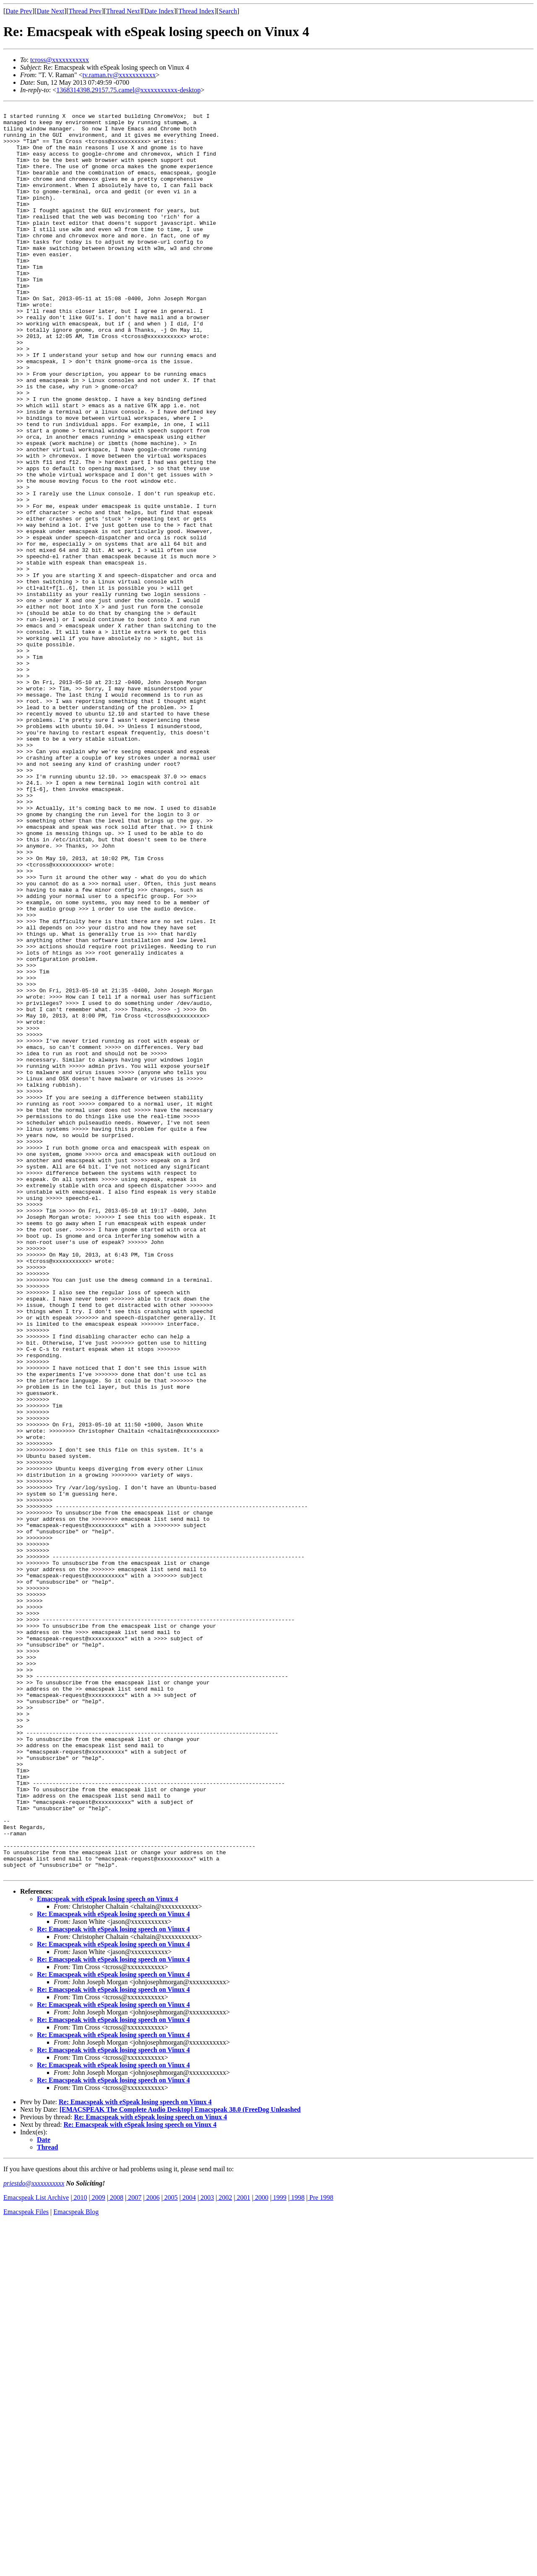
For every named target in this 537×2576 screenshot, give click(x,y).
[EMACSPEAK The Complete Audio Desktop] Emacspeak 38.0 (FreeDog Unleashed (180, 2463)
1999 (279, 2551)
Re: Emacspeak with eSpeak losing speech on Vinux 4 (113, 2267)
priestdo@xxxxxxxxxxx (33, 2536)
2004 (188, 2551)
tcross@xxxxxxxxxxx (59, 59)
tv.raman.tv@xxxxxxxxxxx (119, 74)
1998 (297, 2551)
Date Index (159, 11)
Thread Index (196, 11)
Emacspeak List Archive (36, 2551)
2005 (170, 2551)
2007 (133, 2551)
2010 (79, 2551)
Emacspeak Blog (76, 2565)
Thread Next (123, 11)
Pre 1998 (320, 2551)
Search (228, 11)
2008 (115, 2551)
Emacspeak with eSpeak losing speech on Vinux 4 (107, 2252)
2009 (97, 2551)
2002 (224, 2551)
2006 (151, 2551)
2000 (260, 2551)
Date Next (50, 11)
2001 (242, 2551)
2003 (206, 2551)
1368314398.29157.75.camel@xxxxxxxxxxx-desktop (128, 90)
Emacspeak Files (26, 2565)
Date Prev (18, 11)
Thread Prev (85, 11)
